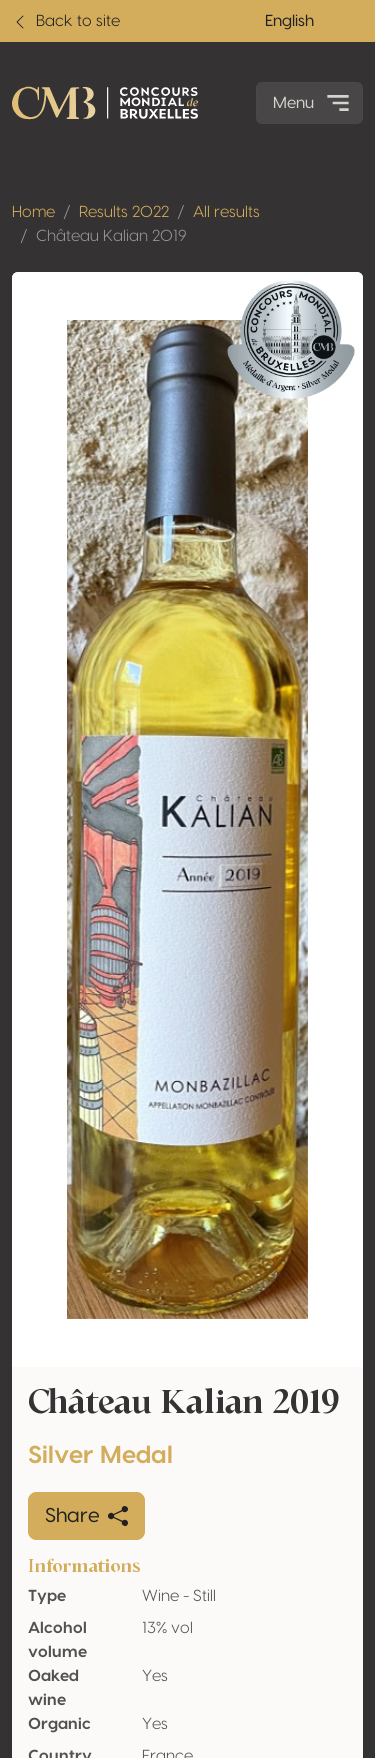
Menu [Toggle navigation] (313, 103)
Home (33, 212)
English (289, 21)
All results (226, 212)
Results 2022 (124, 212)
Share (86, 1516)
